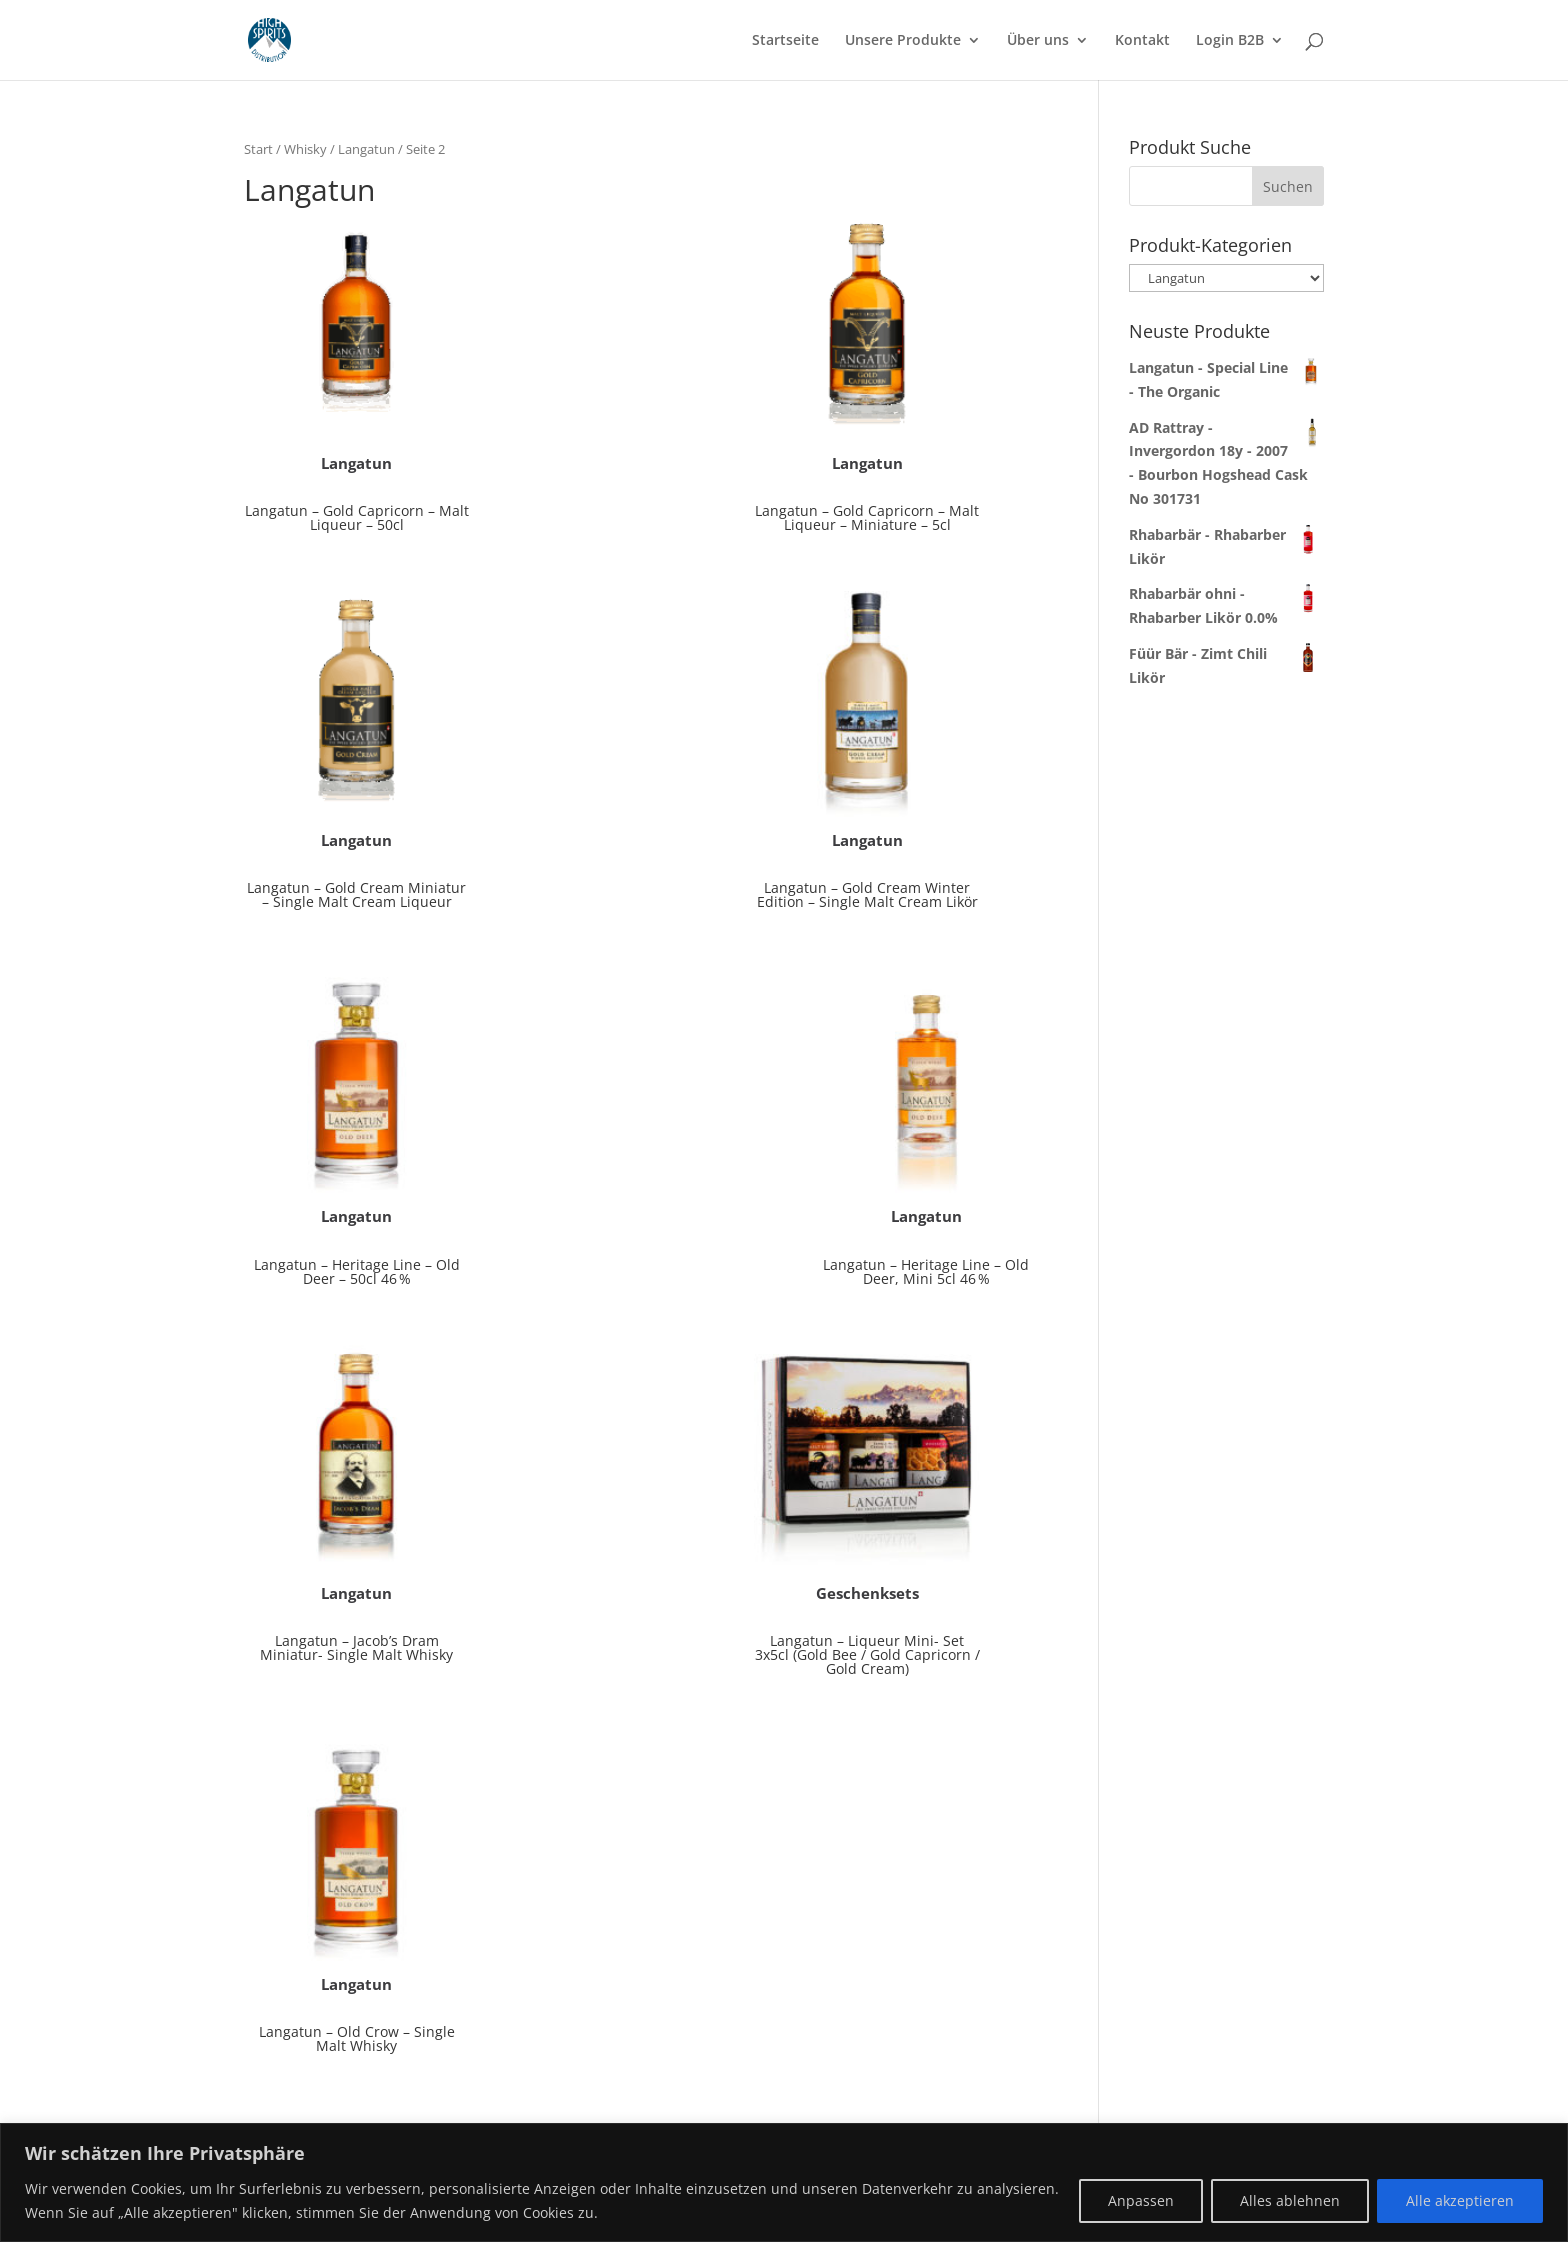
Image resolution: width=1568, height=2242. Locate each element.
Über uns (1038, 41)
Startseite (785, 41)
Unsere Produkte (903, 41)
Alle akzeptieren (1460, 2200)
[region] (784, 2182)
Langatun (366, 149)
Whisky (305, 149)
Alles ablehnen (1290, 2200)
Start (258, 149)
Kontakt (1142, 41)
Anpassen (1141, 2200)
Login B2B (1230, 41)
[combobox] (1226, 186)
